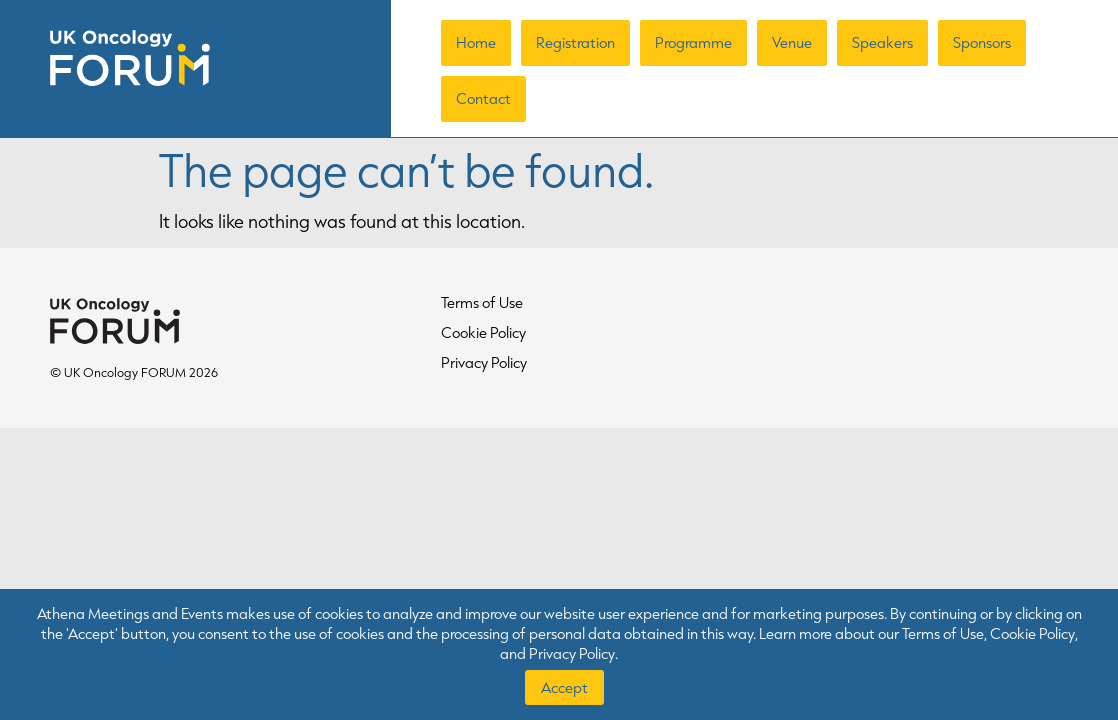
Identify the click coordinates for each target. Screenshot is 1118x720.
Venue (792, 42)
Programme (693, 42)
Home (476, 42)
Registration (575, 42)
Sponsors (982, 42)
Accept (564, 687)
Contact (483, 98)
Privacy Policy (484, 362)
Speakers (882, 42)
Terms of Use (482, 302)
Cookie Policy (483, 332)
